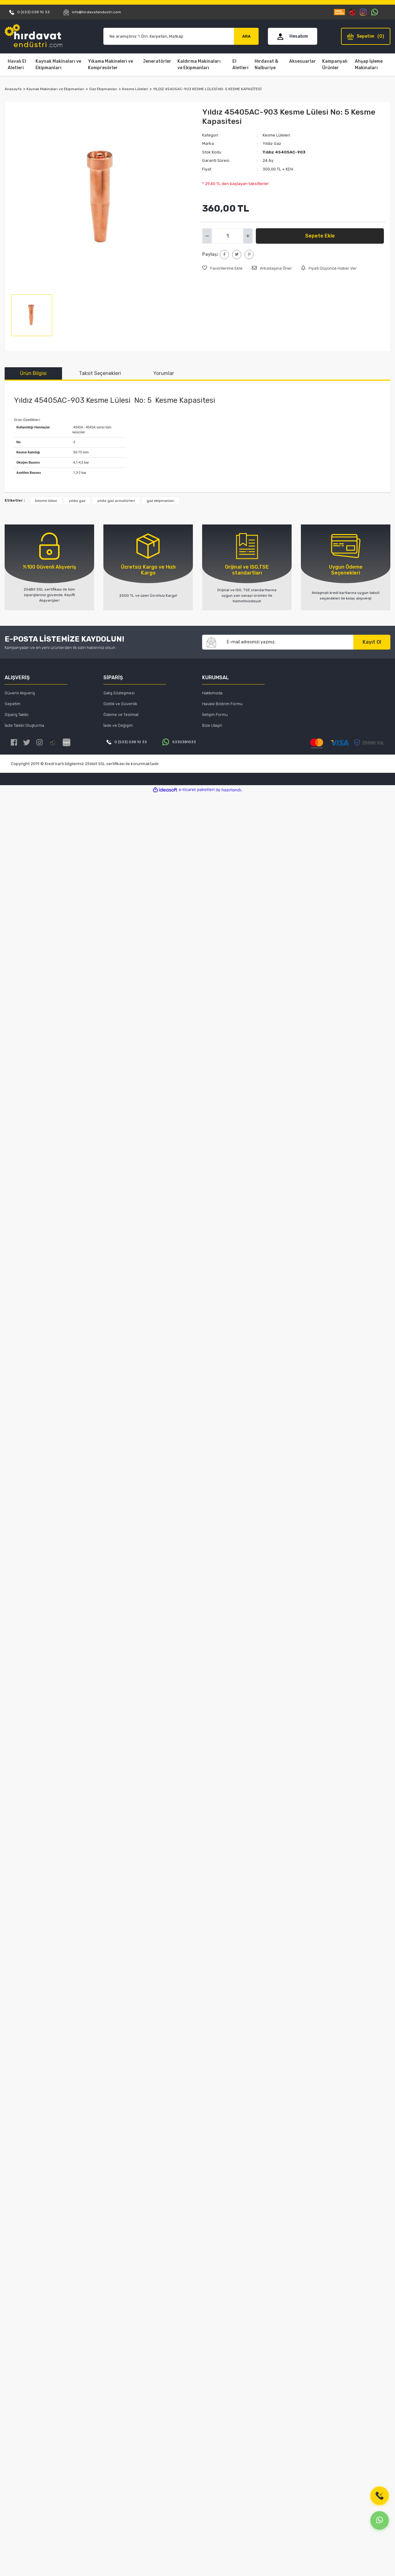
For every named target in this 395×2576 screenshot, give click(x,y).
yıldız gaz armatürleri (116, 501)
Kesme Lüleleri (276, 135)
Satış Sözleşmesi (119, 693)
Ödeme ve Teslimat (121, 714)
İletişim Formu (215, 714)
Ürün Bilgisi (33, 373)
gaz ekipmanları (160, 501)
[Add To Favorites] (222, 268)
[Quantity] (227, 236)
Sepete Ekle (320, 236)
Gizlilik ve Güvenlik (120, 703)
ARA (246, 36)
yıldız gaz (77, 501)
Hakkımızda (212, 693)
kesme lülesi (46, 501)
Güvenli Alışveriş (20, 693)
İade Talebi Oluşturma (24, 725)
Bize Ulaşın (212, 725)
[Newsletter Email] (287, 642)
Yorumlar (163, 373)
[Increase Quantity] (247, 236)
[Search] (168, 36)
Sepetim (12, 703)
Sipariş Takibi (16, 714)
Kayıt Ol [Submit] (372, 642)
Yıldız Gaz (272, 143)
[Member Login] (292, 36)
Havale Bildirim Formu (222, 703)
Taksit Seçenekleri (100, 373)
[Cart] (365, 36)
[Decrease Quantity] (207, 236)
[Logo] (34, 36)
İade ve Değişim (118, 725)
